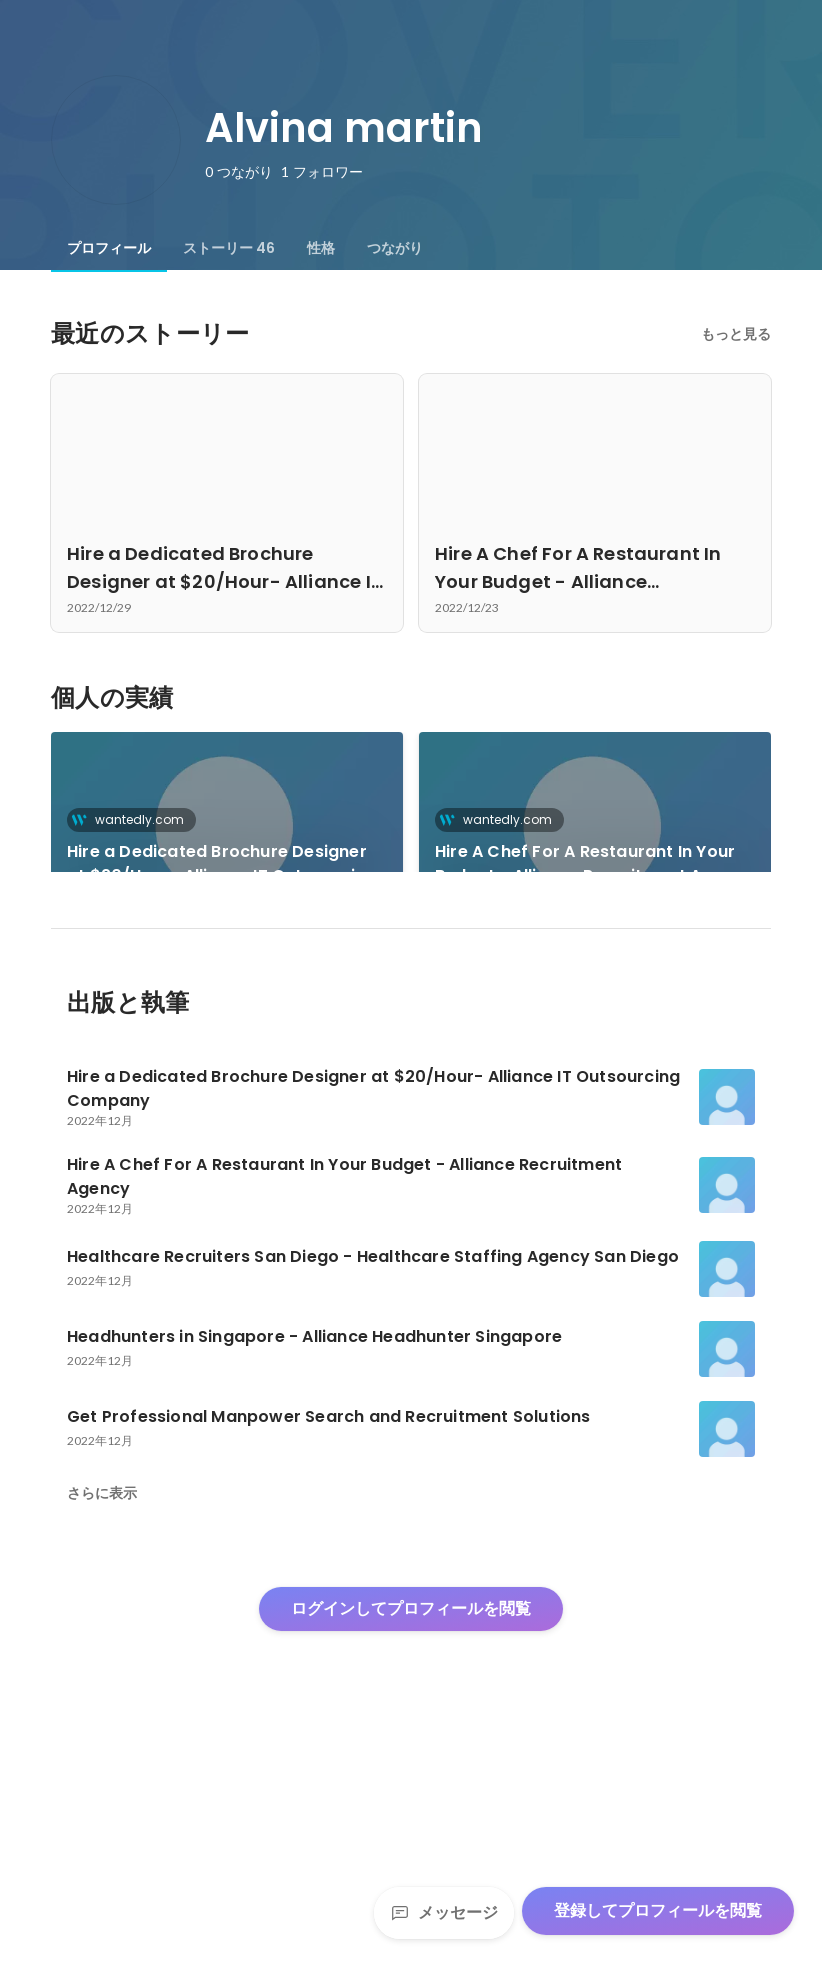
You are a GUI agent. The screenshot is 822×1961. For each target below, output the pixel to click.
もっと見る (736, 334)
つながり (395, 248)
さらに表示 (102, 1697)
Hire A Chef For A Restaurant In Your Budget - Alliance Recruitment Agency (594, 863)
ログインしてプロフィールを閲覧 (411, 1812)
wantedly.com (133, 819)
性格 (321, 248)
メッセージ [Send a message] (444, 1912)
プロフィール (109, 248)
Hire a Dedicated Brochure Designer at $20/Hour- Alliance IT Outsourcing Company (221, 864)
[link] (227, 828)
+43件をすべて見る (595, 999)
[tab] (109, 248)
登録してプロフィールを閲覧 (658, 1910)
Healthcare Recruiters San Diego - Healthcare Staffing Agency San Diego (210, 1024)
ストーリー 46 (229, 248)
